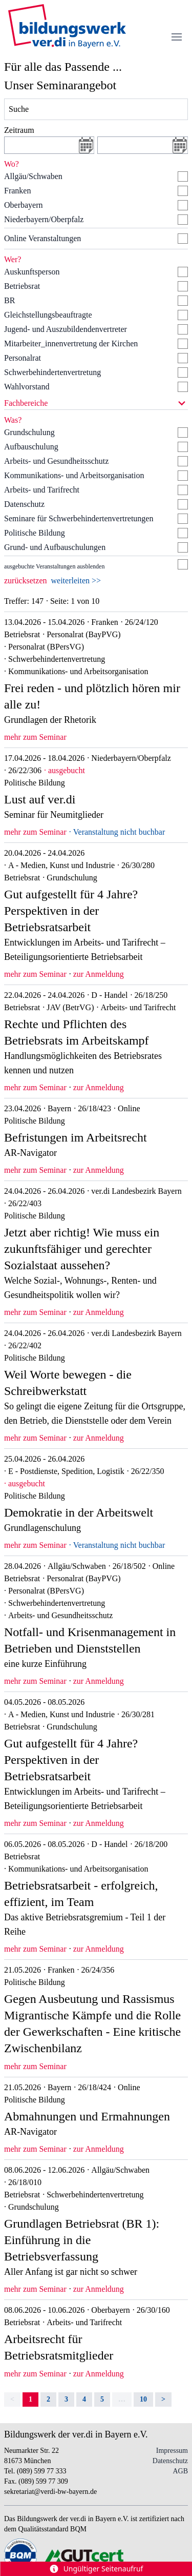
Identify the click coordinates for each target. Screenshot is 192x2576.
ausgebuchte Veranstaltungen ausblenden (54, 566)
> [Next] (163, 2399)
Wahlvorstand (26, 386)
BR (9, 300)
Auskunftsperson (31, 271)
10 (143, 2399)
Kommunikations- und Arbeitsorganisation (74, 475)
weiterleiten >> (76, 580)
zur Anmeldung (98, 974)
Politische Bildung (34, 532)
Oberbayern (23, 205)
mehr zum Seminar (35, 737)
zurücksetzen (25, 580)
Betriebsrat (22, 286)
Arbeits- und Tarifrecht (41, 489)
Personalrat (22, 357)
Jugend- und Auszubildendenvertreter (65, 329)
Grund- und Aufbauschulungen (54, 547)
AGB (180, 2471)
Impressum (172, 2450)
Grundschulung (29, 432)
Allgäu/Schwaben (33, 176)
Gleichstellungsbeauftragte (48, 314)
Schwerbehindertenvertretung (52, 372)
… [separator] (121, 2399)
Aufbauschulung (31, 446)
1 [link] (30, 2399)
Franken (17, 190)
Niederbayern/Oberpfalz (43, 219)
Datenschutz (24, 504)
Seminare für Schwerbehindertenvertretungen (78, 518)
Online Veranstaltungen (42, 238)
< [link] (12, 2399)
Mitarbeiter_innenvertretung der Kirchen (71, 343)
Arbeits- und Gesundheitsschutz (56, 461)
